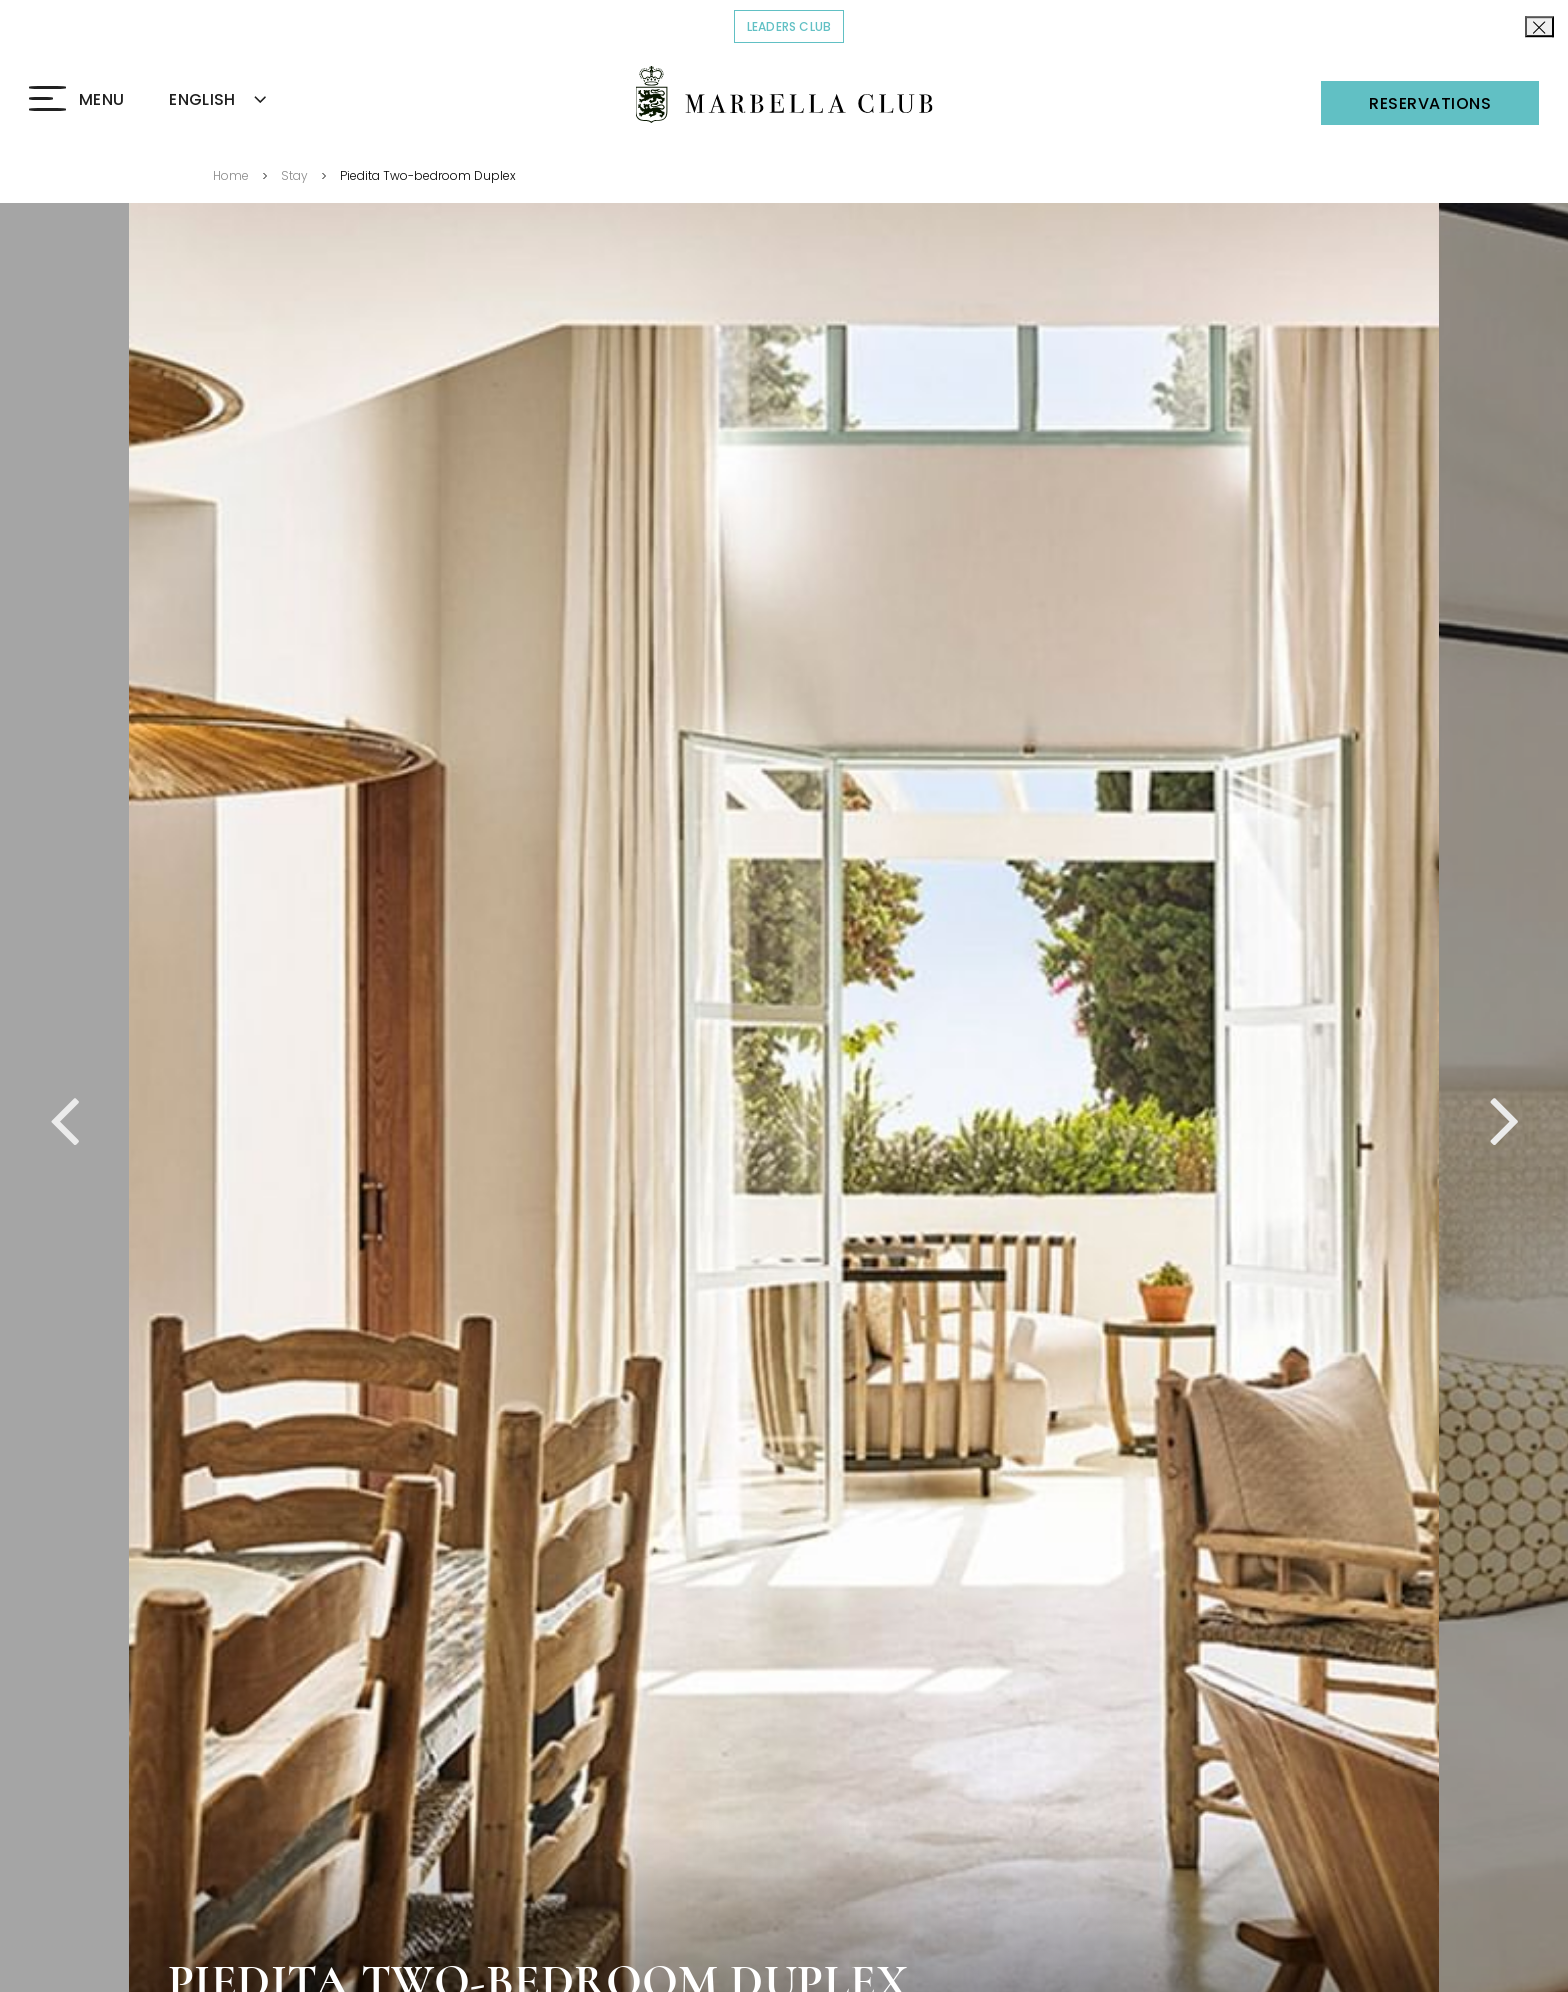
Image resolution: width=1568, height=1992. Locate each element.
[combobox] (241, 100)
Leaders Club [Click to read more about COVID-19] (796, 25)
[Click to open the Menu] (76, 100)
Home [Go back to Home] (231, 175)
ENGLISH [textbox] (202, 99)
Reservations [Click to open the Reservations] (1430, 103)
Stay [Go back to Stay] (294, 175)
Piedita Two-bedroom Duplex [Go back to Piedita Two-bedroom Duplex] (428, 175)
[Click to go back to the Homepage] (784, 94)
